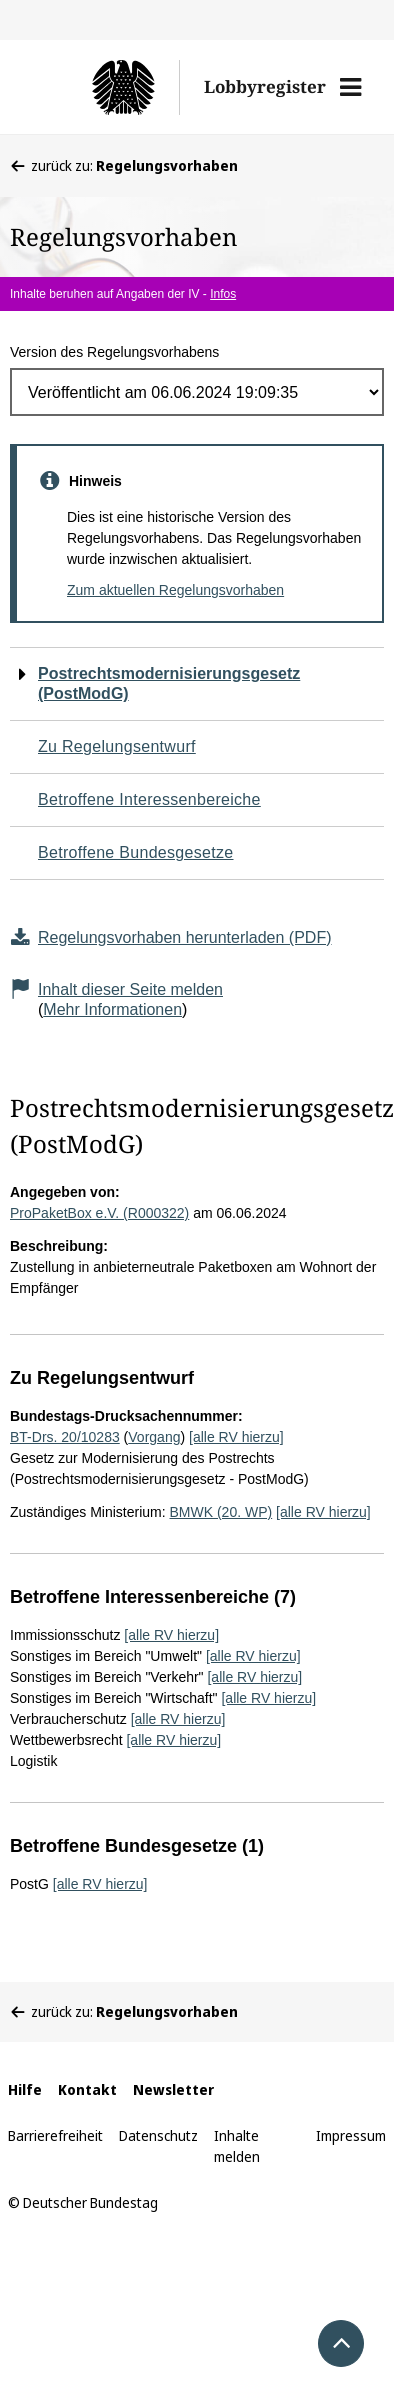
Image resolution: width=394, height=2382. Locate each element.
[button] (350, 87)
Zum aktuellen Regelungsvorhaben (175, 590)
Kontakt (87, 2089)
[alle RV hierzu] (236, 1437)
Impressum (351, 2135)
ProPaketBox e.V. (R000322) (99, 1213)
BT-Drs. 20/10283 (65, 1437)
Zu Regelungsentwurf (117, 746)
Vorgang (154, 1437)
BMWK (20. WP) (221, 1512)
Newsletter (173, 2089)
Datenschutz (158, 2135)
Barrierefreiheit (55, 2135)
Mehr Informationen (112, 1009)
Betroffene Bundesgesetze (136, 852)
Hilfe (25, 2089)
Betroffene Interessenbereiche (149, 799)
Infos (223, 294)
